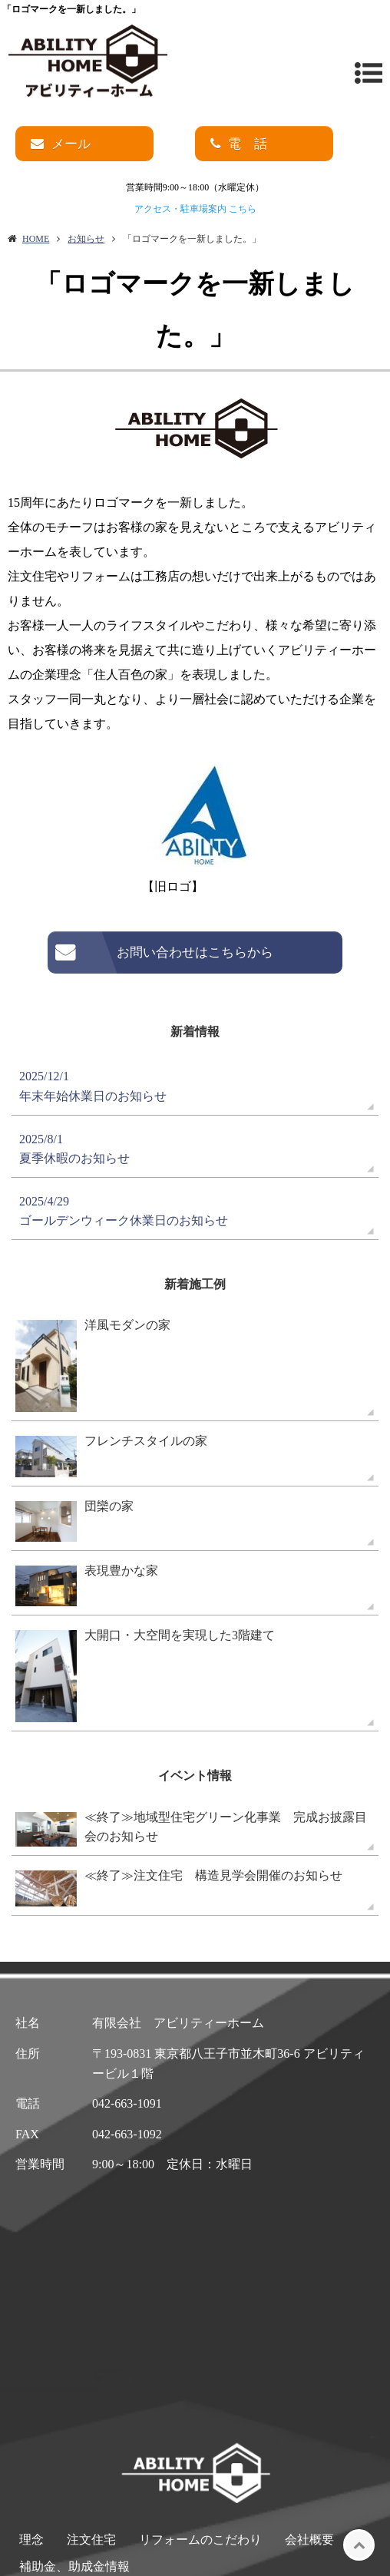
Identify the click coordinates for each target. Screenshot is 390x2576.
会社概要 (309, 2539)
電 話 (247, 144)
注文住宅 (91, 2539)
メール (71, 144)
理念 (31, 2539)
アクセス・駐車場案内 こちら (195, 208)
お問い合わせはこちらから (195, 952)
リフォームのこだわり (200, 2539)
